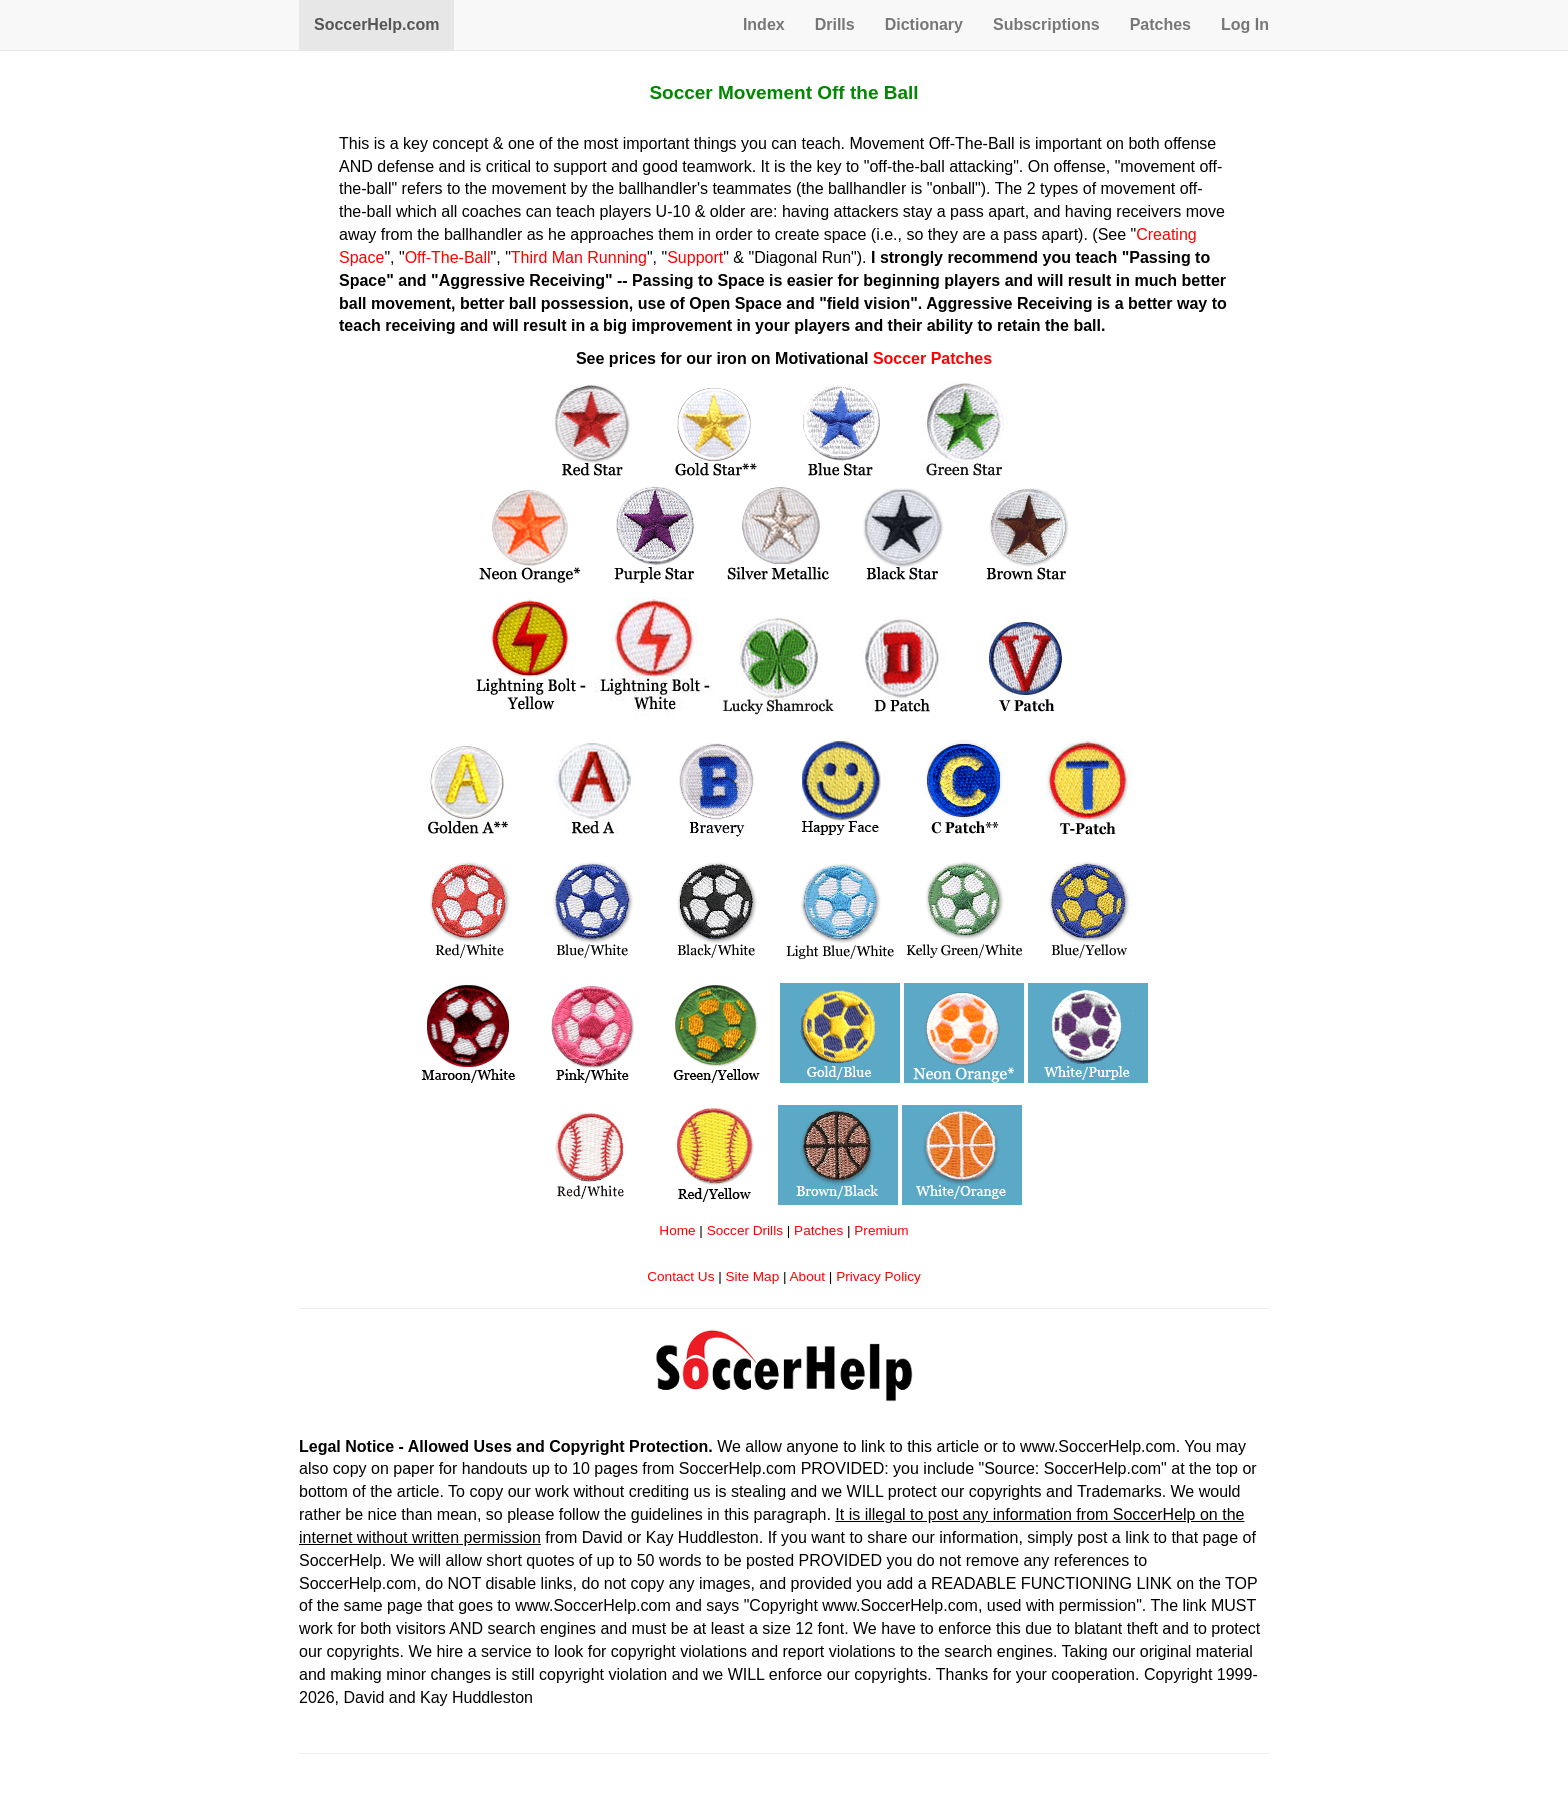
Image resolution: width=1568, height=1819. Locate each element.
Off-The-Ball (448, 257)
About (808, 1276)
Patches (1160, 24)
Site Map (753, 1276)
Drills (835, 24)
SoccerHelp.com (376, 24)
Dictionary (924, 24)
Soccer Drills (745, 1230)
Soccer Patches (932, 358)
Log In (1245, 24)
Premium (881, 1230)
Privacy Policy (878, 1276)
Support (695, 257)
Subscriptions (1046, 24)
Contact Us (680, 1276)
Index (764, 24)
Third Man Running (579, 257)
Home (677, 1230)
